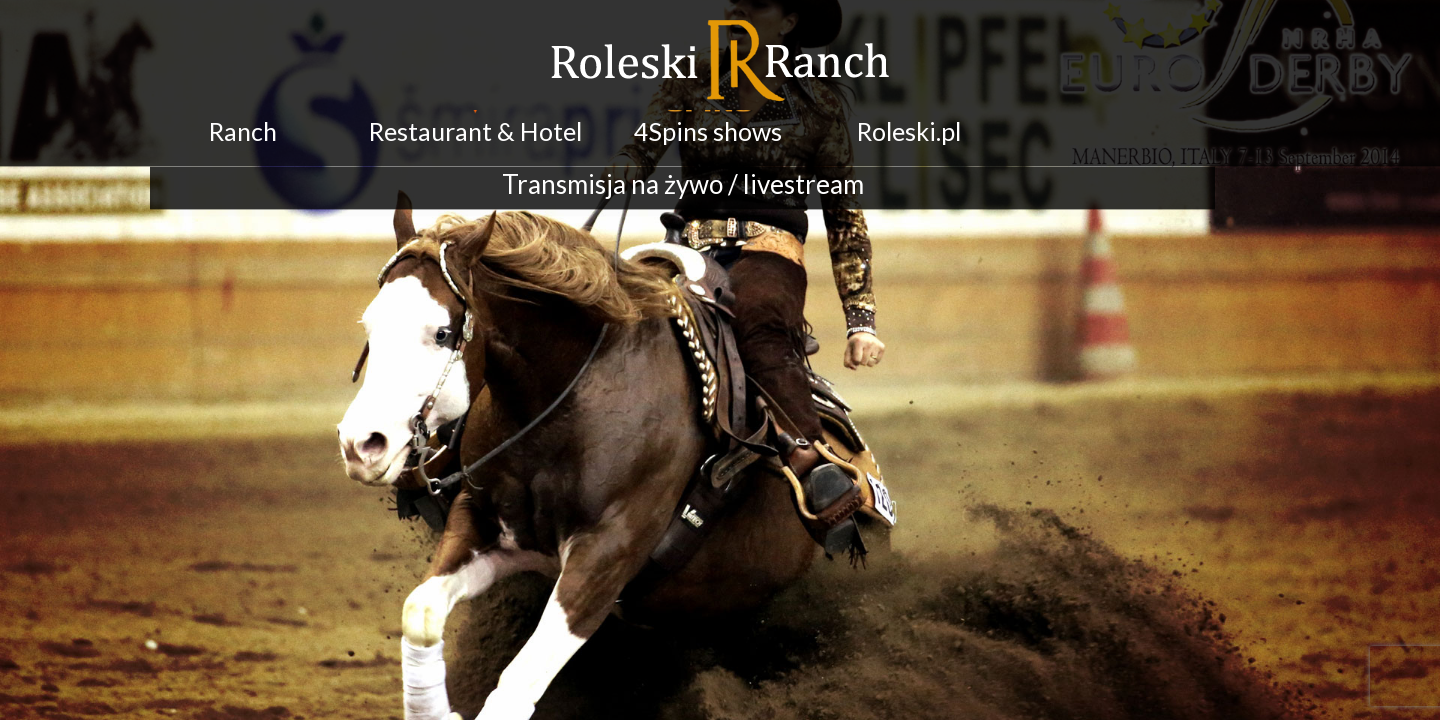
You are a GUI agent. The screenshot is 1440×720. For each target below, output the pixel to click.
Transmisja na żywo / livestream (683, 173)
